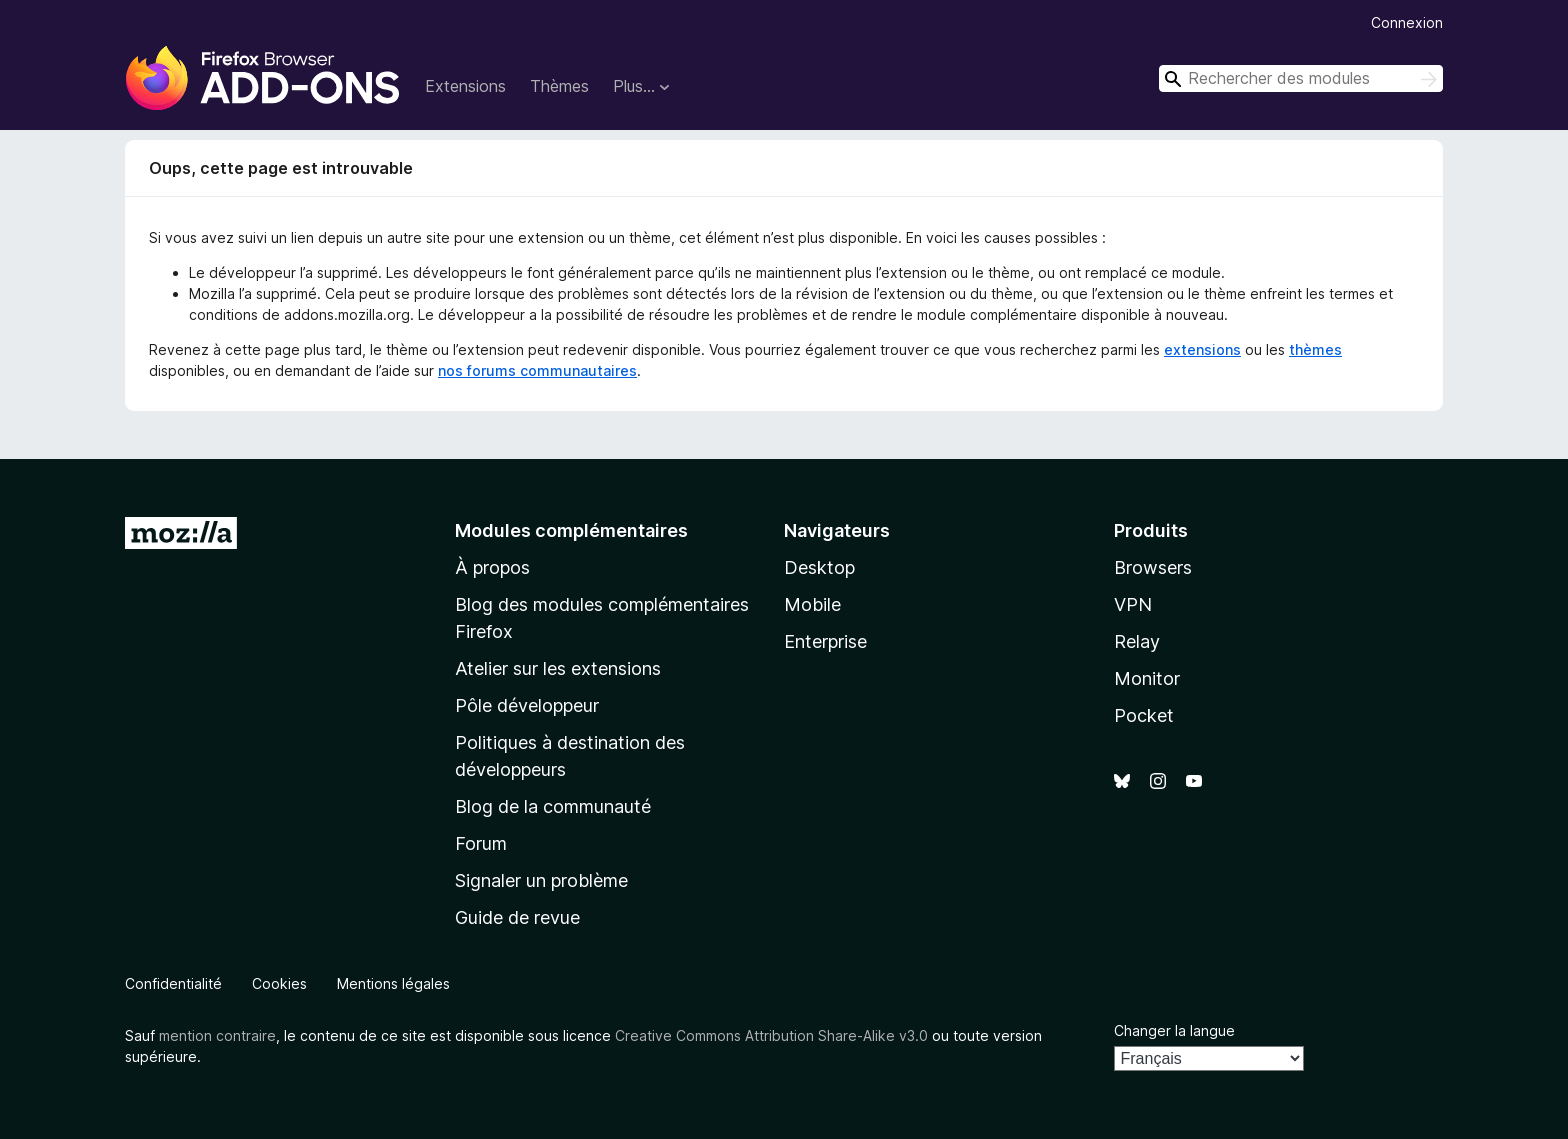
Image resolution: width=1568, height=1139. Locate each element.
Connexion (1407, 22)
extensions (1202, 349)
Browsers (1153, 567)
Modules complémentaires (571, 530)
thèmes (1315, 349)
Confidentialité (173, 983)
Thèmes (559, 86)
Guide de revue (517, 917)
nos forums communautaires (537, 370)
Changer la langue (1174, 1030)
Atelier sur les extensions (558, 668)
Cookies (279, 983)
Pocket (1144, 715)
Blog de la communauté (553, 806)
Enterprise (825, 641)
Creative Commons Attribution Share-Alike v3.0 (771, 1035)
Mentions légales (393, 983)
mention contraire (217, 1035)
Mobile (812, 604)
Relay (1137, 641)
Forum (481, 843)
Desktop (819, 567)
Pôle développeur (527, 705)
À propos (492, 567)
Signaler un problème (541, 880)
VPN (1133, 604)
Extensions (465, 86)
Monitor (1147, 678)
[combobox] (1301, 78)
